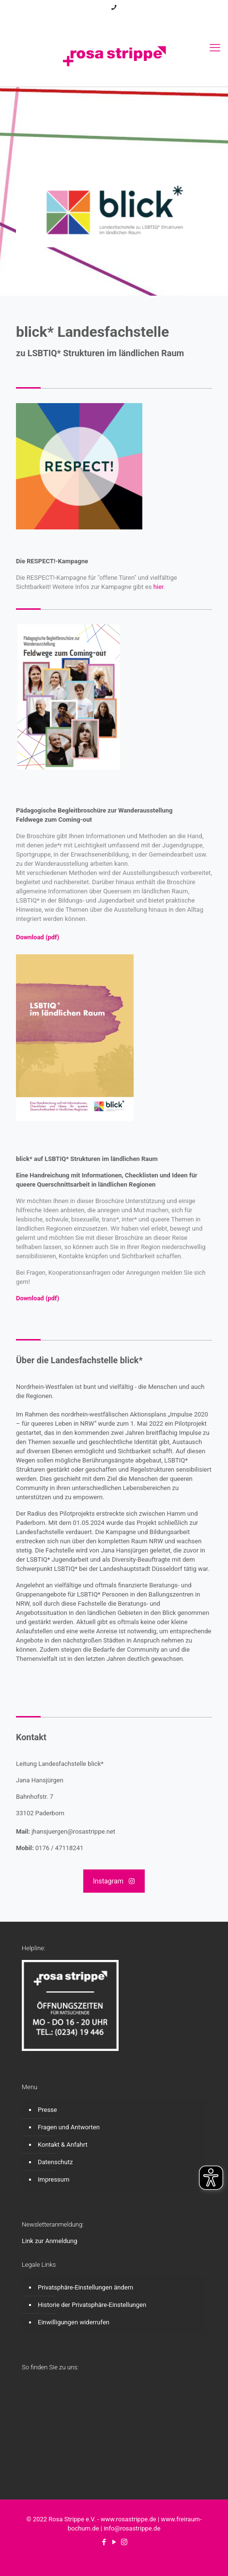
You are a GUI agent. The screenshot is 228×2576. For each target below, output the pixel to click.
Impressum (53, 2179)
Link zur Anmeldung (49, 2241)
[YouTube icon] (114, 20)
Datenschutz (55, 2162)
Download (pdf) (37, 937)
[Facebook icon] (102, 20)
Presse (47, 2109)
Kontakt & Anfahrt (63, 2144)
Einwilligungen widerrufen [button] (73, 2322)
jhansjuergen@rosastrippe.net (73, 1831)
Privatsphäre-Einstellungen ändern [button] (85, 2287)
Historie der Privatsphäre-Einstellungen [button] (92, 2304)
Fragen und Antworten (69, 2127)
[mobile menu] (215, 48)
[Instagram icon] (126, 20)
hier (158, 586)
